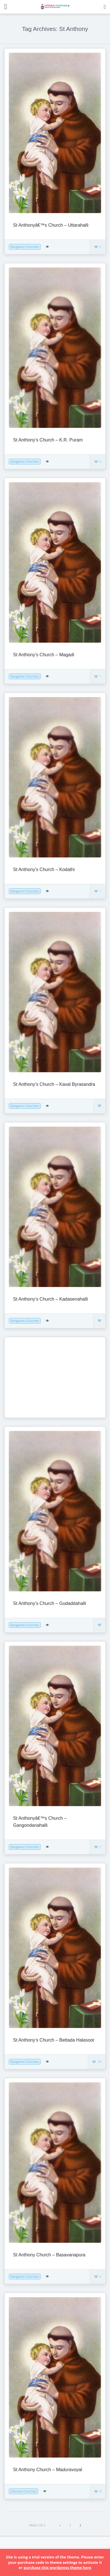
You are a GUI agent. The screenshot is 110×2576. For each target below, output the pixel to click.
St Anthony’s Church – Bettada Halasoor (53, 2040)
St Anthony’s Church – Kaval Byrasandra (54, 1084)
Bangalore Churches (25, 247)
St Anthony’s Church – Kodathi (44, 869)
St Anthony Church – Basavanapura (49, 2254)
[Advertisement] (44, 1376)
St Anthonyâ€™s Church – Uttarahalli (50, 225)
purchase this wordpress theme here (57, 2567)
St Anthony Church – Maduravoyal (47, 2469)
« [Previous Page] (60, 2525)
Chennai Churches (23, 2491)
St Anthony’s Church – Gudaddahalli (49, 1603)
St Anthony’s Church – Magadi (43, 654)
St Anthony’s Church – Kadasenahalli (50, 1299)
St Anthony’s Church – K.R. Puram (48, 440)
